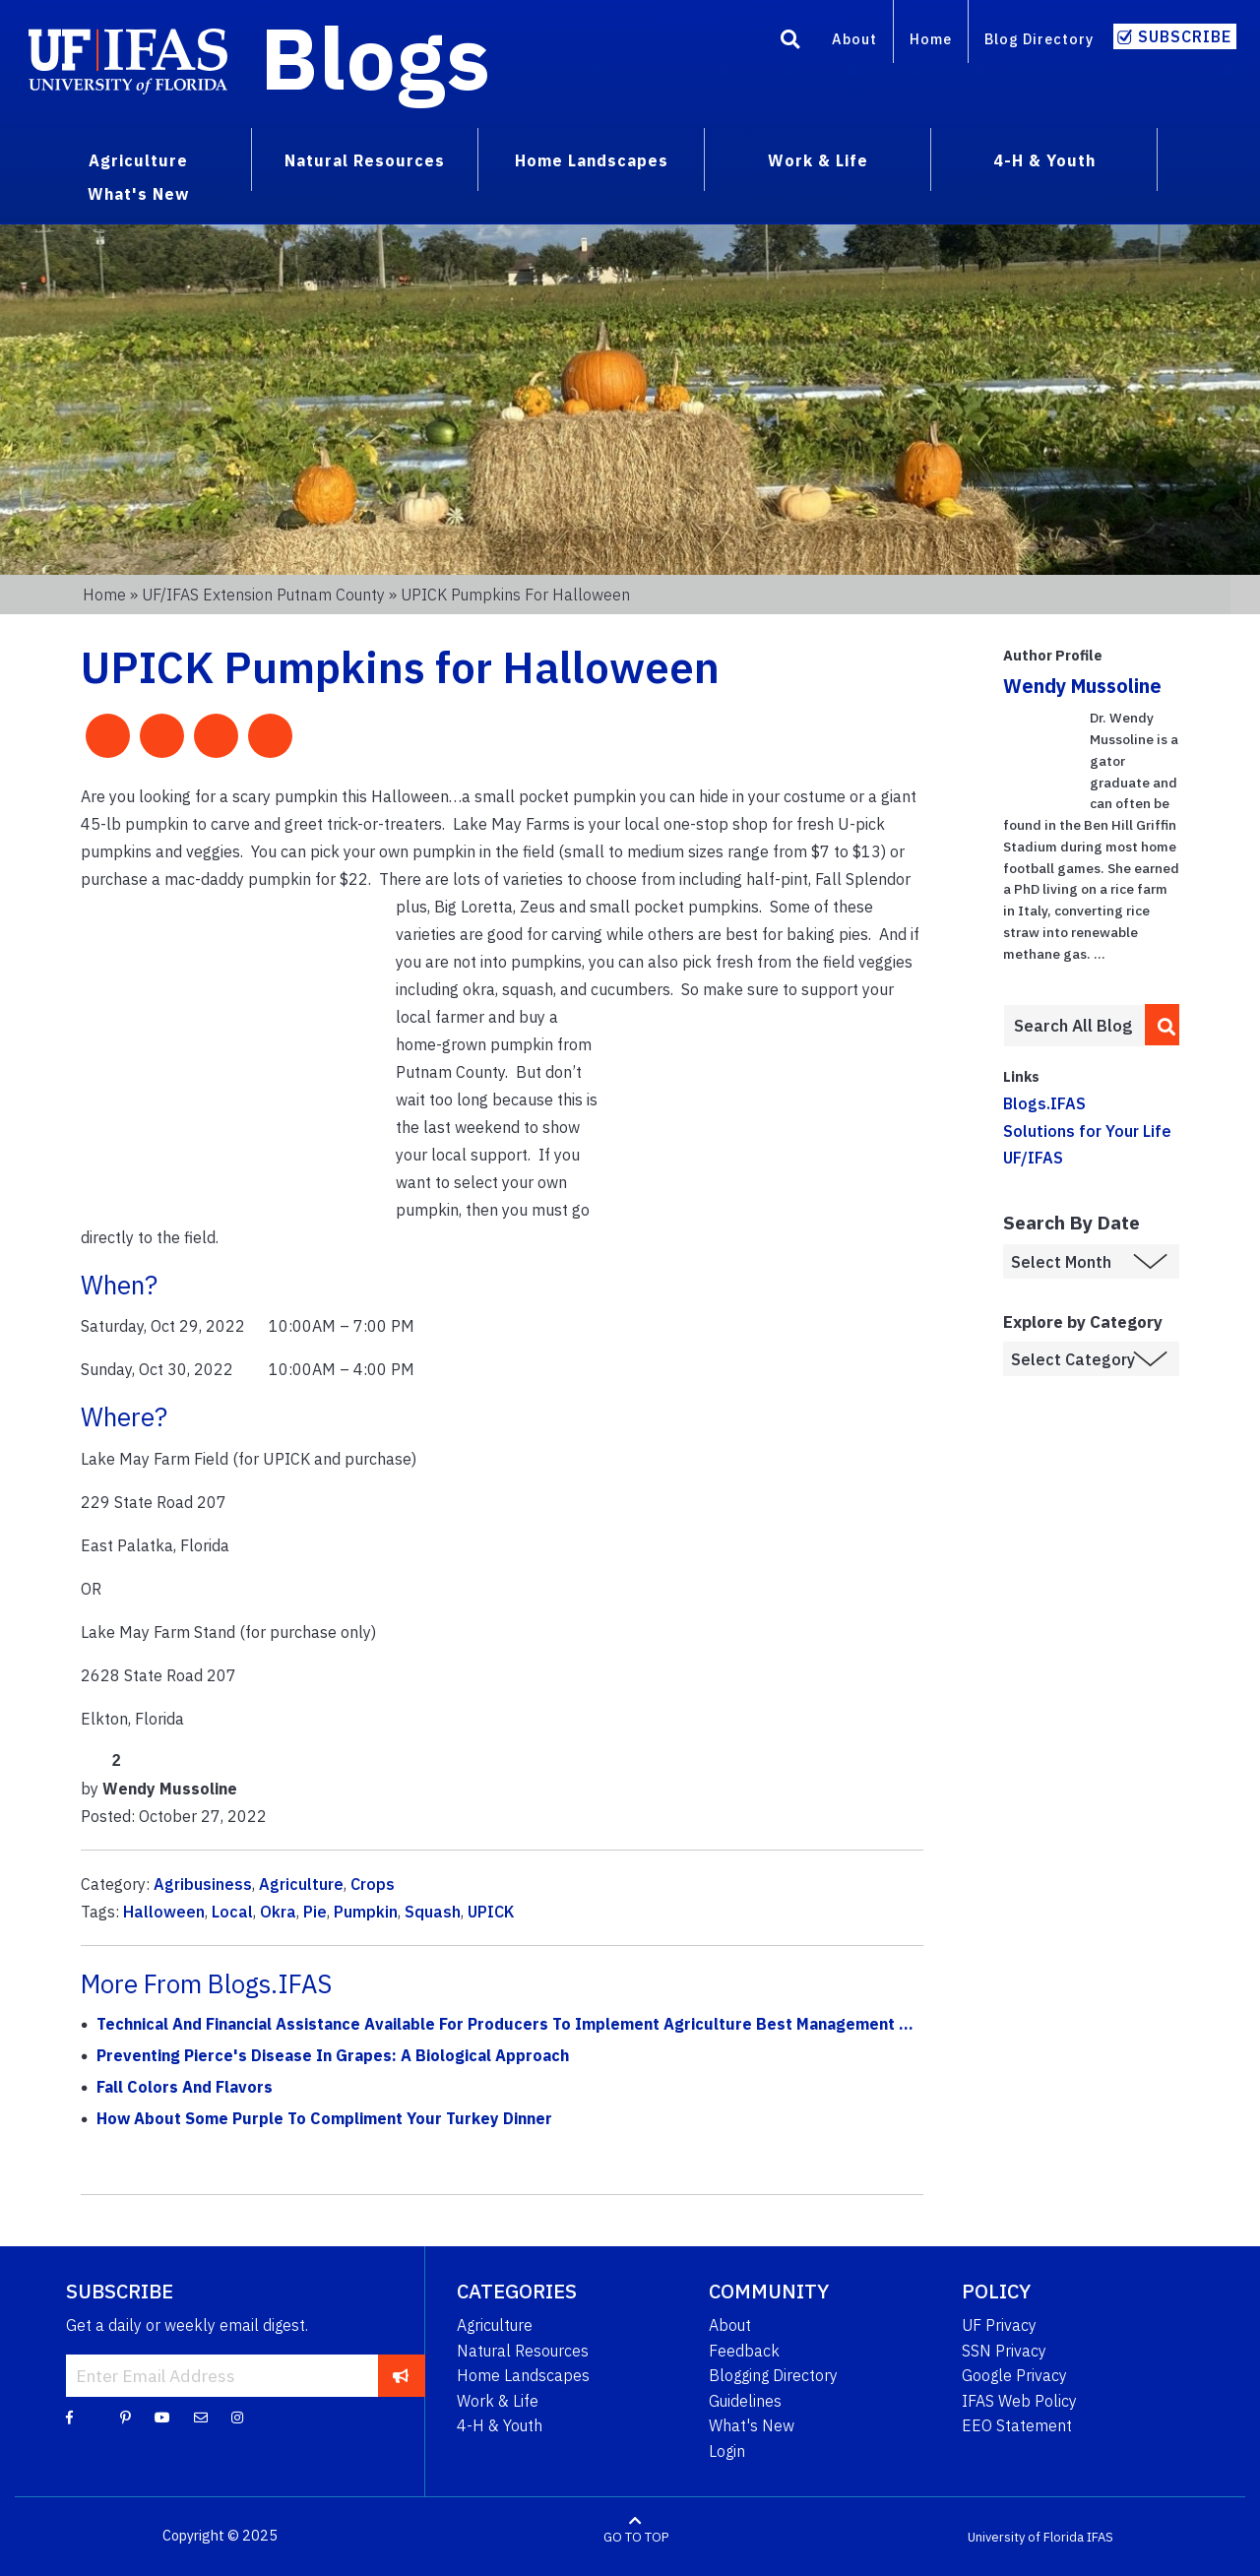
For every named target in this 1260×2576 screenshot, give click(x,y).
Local (232, 1911)
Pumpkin (366, 1911)
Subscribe (1184, 36)
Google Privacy (1014, 2375)
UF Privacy (999, 2325)
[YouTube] (162, 2416)
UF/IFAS (1033, 1157)
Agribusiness (203, 1884)
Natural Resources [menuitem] (364, 160)
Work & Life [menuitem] (818, 160)
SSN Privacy (1004, 2350)
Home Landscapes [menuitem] (591, 160)
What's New (751, 2425)
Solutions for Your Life (1087, 1131)
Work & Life (497, 2401)
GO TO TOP (635, 2536)
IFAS (1100, 2536)
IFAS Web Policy (1019, 2401)
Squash (433, 1911)
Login (727, 2451)
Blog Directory (1039, 39)
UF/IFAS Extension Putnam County (263, 594)
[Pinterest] (125, 2416)
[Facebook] (69, 2416)
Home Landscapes (523, 2375)
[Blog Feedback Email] (201, 2416)
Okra (278, 1911)
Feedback (744, 2350)
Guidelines (745, 2401)
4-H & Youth (499, 2425)
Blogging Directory (773, 2375)
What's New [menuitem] (138, 194)
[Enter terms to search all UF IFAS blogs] (1073, 1025)
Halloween (164, 1911)
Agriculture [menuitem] (138, 160)
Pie (315, 1911)
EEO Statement (1017, 2425)
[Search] (790, 42)
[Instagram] (237, 2416)
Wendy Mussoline (1082, 685)
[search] (1162, 1024)
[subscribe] (401, 2375)
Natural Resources (523, 2350)
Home (931, 39)
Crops (372, 1884)
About (854, 39)
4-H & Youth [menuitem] (1044, 160)
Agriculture (301, 1884)
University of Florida (1026, 2536)
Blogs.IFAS (1044, 1103)
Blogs (375, 57)
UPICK (491, 1911)
